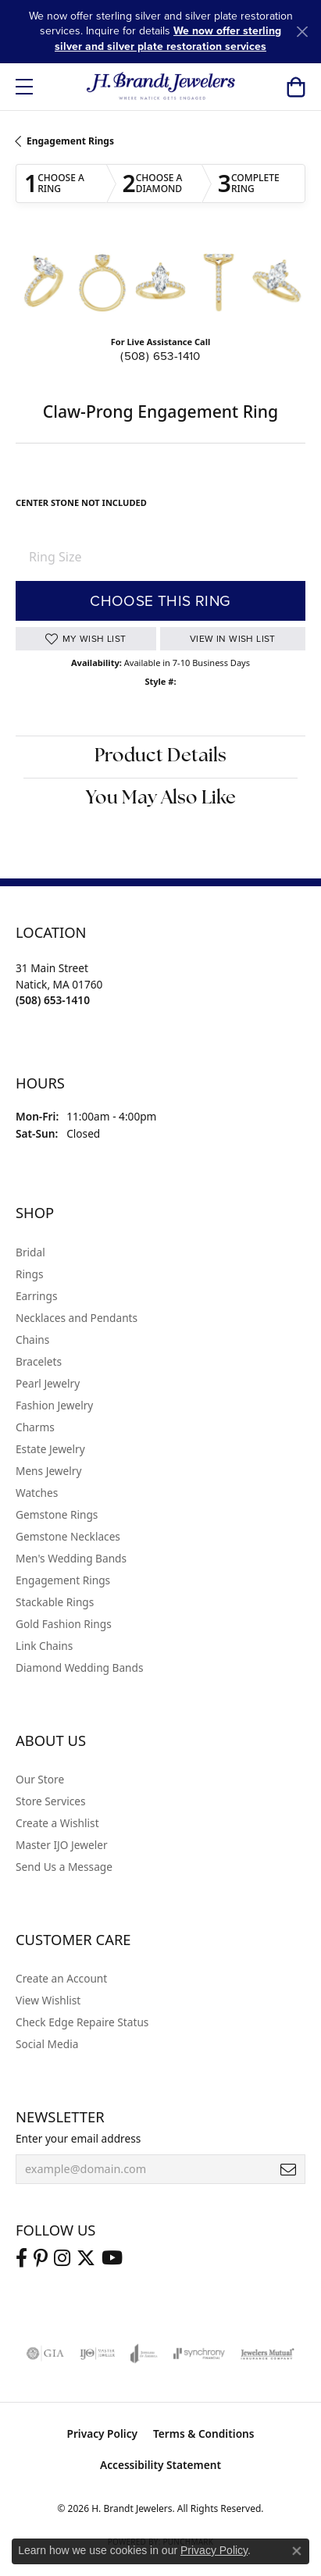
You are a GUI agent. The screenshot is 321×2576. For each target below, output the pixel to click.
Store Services (51, 1801)
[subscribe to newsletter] (288, 2169)
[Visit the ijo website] (97, 2353)
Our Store (40, 1779)
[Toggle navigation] (24, 86)
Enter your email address (78, 2138)
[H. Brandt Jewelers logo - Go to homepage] (160, 86)
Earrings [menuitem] (37, 1295)
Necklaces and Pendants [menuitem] (76, 1317)
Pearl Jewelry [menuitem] (48, 1383)
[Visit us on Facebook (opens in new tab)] (21, 2258)
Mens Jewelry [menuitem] (48, 1470)
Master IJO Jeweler (62, 1844)
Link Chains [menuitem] (44, 1645)
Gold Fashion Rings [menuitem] (64, 1623)
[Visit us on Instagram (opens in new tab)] (62, 2258)
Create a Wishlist (57, 1822)
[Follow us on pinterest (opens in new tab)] (41, 2258)
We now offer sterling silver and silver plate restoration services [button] (168, 38)
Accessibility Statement (160, 2464)
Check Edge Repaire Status (82, 2022)
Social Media (47, 2043)
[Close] (302, 31)
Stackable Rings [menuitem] (55, 1601)
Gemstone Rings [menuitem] (57, 1514)
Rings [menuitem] (29, 1274)
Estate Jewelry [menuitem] (50, 1448)
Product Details (160, 756)
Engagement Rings (70, 141)
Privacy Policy (101, 2433)
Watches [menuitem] (37, 1492)
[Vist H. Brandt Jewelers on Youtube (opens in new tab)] (112, 2258)
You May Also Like (161, 798)
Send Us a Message (64, 1866)
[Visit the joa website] (144, 2353)
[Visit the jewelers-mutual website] (267, 2353)
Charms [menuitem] (35, 1427)
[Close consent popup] (296, 2551)
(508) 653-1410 (160, 356)
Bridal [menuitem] (30, 1252)
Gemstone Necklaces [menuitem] (68, 1536)
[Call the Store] (53, 999)
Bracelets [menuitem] (39, 1361)
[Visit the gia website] (45, 2353)
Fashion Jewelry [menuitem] (54, 1405)
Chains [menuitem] (32, 1339)
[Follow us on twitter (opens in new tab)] (86, 2258)
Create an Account (61, 1978)
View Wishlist (48, 2000)
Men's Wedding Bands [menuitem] (71, 1558)
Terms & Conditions (204, 2433)
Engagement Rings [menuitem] (63, 1580)
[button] (295, 86)
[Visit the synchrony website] (199, 2353)
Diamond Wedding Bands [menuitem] (80, 1667)
